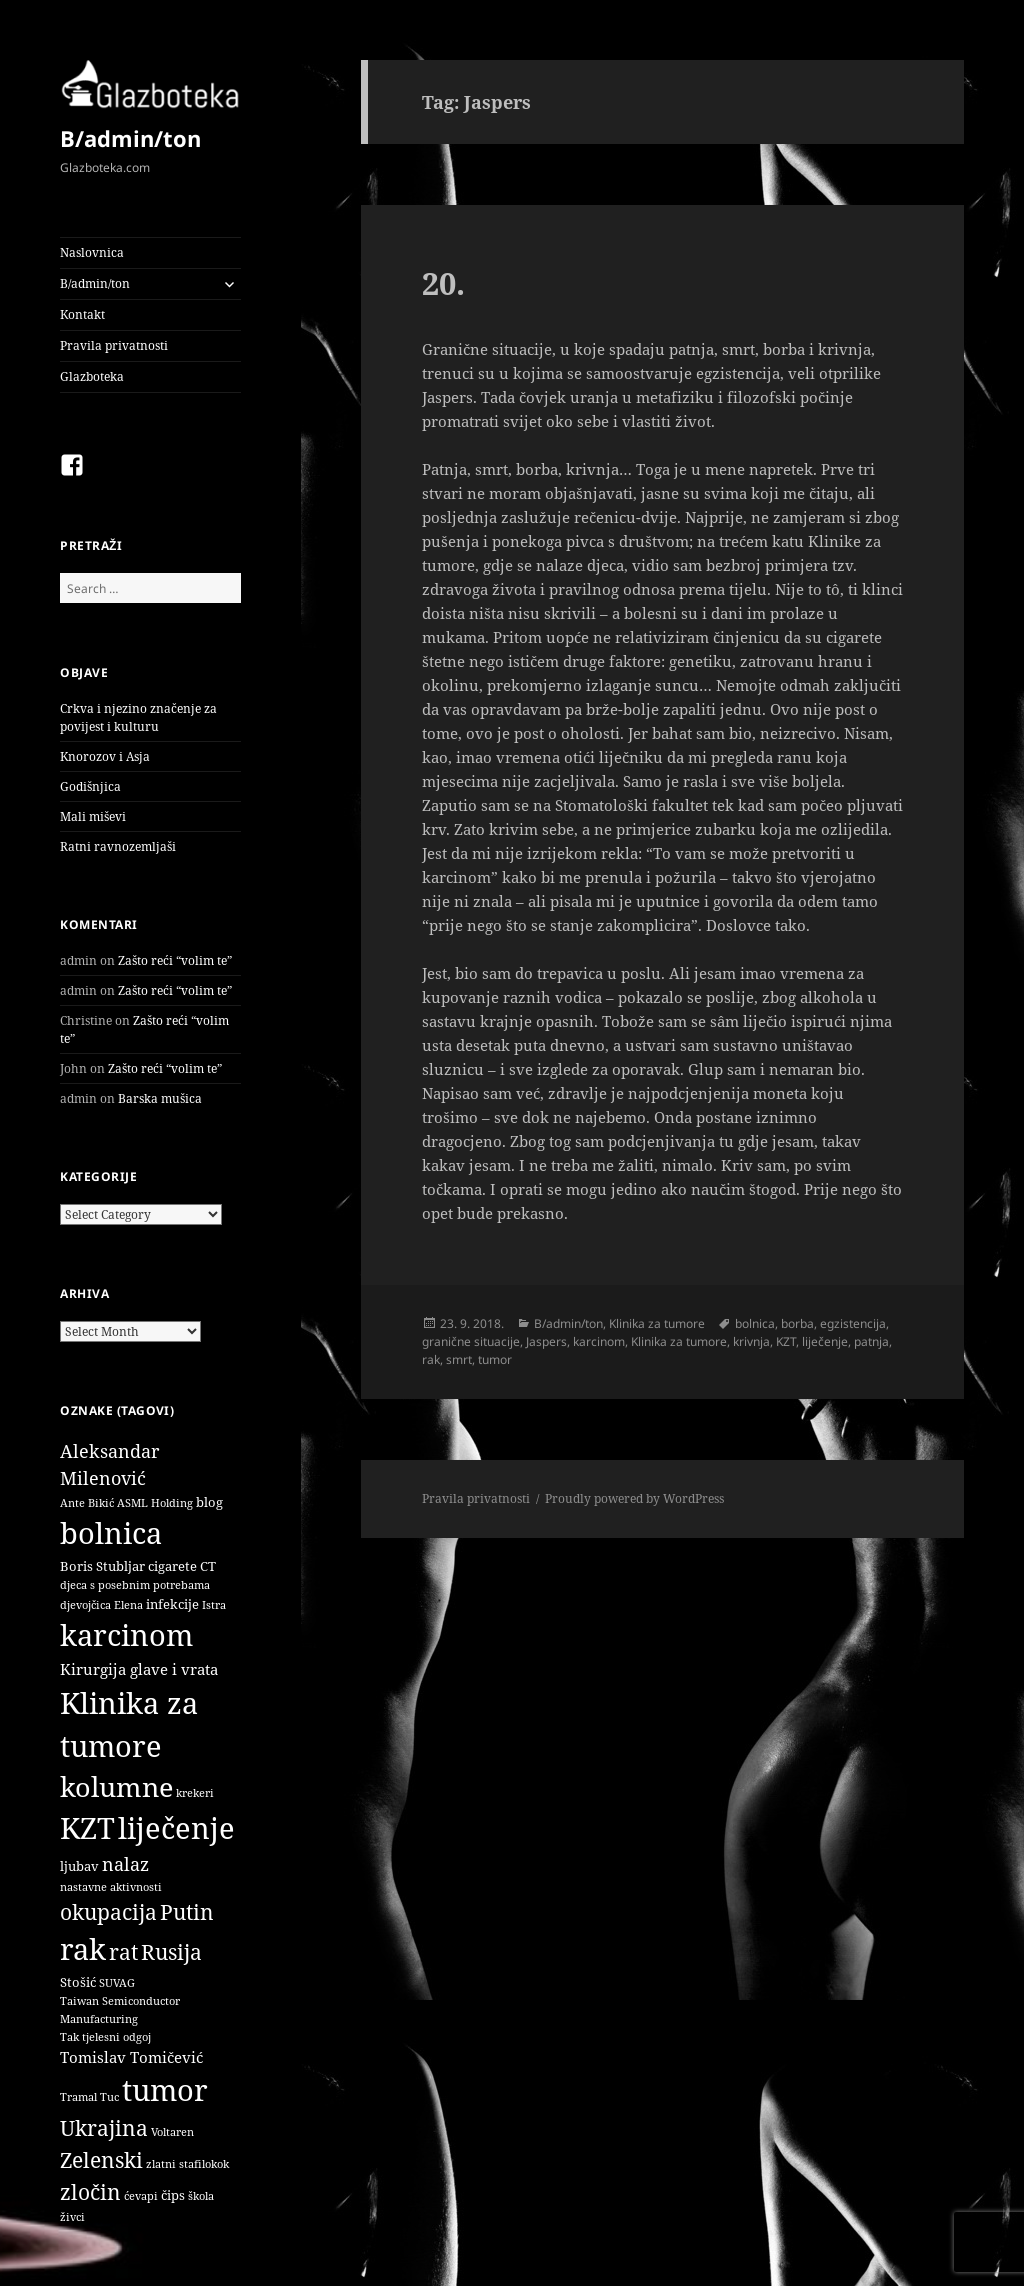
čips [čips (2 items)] (173, 2195)
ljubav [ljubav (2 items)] (79, 1866)
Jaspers (546, 1341)
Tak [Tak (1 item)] (69, 2037)
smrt (459, 1359)
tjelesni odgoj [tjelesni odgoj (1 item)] (116, 2037)
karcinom (599, 1341)
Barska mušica (160, 1098)
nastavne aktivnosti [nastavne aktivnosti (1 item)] (111, 1887)
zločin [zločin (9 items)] (90, 2191)
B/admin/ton (130, 138)
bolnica (755, 1323)
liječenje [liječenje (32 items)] (176, 1828)
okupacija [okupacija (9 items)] (108, 1911)
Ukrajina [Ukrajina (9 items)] (104, 2127)
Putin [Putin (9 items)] (187, 1911)
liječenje (825, 1341)
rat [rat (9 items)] (123, 1951)
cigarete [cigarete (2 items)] (172, 1566)
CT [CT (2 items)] (208, 1566)
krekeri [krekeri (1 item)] (195, 1793)
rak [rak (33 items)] (83, 1949)
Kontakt (82, 314)
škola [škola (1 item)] (201, 2196)
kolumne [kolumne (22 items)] (116, 1786)
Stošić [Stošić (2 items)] (78, 1982)
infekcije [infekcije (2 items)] (172, 1604)
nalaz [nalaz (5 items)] (125, 1864)
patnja (871, 1341)
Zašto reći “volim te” (175, 960)
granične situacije (471, 1341)
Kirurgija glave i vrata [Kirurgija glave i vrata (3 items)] (139, 1669)
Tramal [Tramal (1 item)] (78, 2097)
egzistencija (853, 1323)
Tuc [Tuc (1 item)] (109, 2097)
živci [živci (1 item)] (72, 2217)
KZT (786, 1341)
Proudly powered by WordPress (634, 1498)
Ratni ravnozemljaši (118, 846)
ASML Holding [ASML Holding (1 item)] (155, 1503)
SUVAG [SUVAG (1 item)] (117, 1983)
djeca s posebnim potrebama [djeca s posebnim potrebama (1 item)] (135, 1585)
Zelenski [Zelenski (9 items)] (101, 2159)
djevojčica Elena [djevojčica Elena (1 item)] (101, 1605)
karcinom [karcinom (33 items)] (126, 1635)
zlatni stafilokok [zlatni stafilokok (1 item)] (187, 2164)
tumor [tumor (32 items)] (165, 2090)
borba (797, 1323)
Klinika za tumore (657, 1323)
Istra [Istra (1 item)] (214, 1605)
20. (443, 283)
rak (431, 1359)
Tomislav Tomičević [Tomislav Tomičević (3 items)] (131, 2057)
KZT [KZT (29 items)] (87, 1827)
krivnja (751, 1341)
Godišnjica (90, 786)
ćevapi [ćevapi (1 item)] (141, 2196)
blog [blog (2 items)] (209, 1502)
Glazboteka (92, 376)
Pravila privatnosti (114, 345)
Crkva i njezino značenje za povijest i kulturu (138, 717)
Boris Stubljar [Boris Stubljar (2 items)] (102, 1566)
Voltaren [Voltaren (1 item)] (172, 2132)
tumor (495, 1359)
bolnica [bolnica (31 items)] (111, 1533)
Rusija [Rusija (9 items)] (171, 1951)
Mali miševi (93, 816)
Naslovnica (92, 252)
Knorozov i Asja (105, 756)
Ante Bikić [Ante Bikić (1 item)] (87, 1503)
